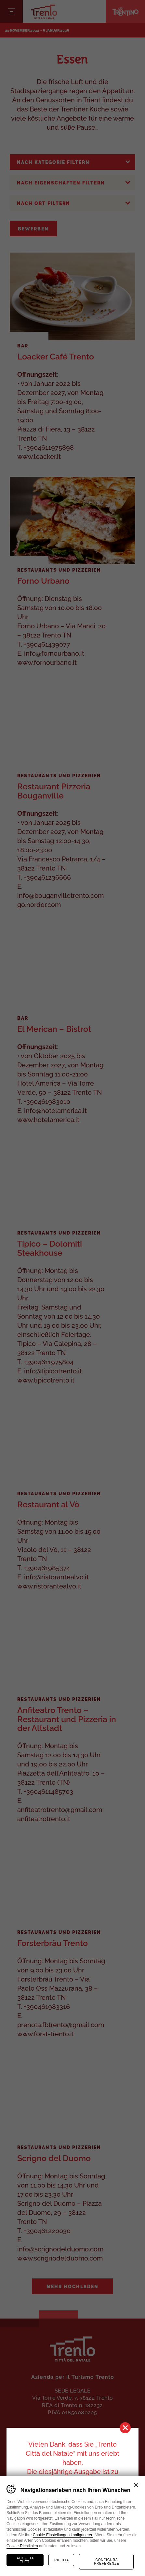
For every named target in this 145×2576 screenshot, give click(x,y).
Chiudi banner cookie (136, 2485)
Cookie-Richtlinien (22, 2546)
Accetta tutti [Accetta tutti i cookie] (25, 2560)
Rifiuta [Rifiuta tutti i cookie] (61, 2560)
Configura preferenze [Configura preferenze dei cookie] (106, 2561)
